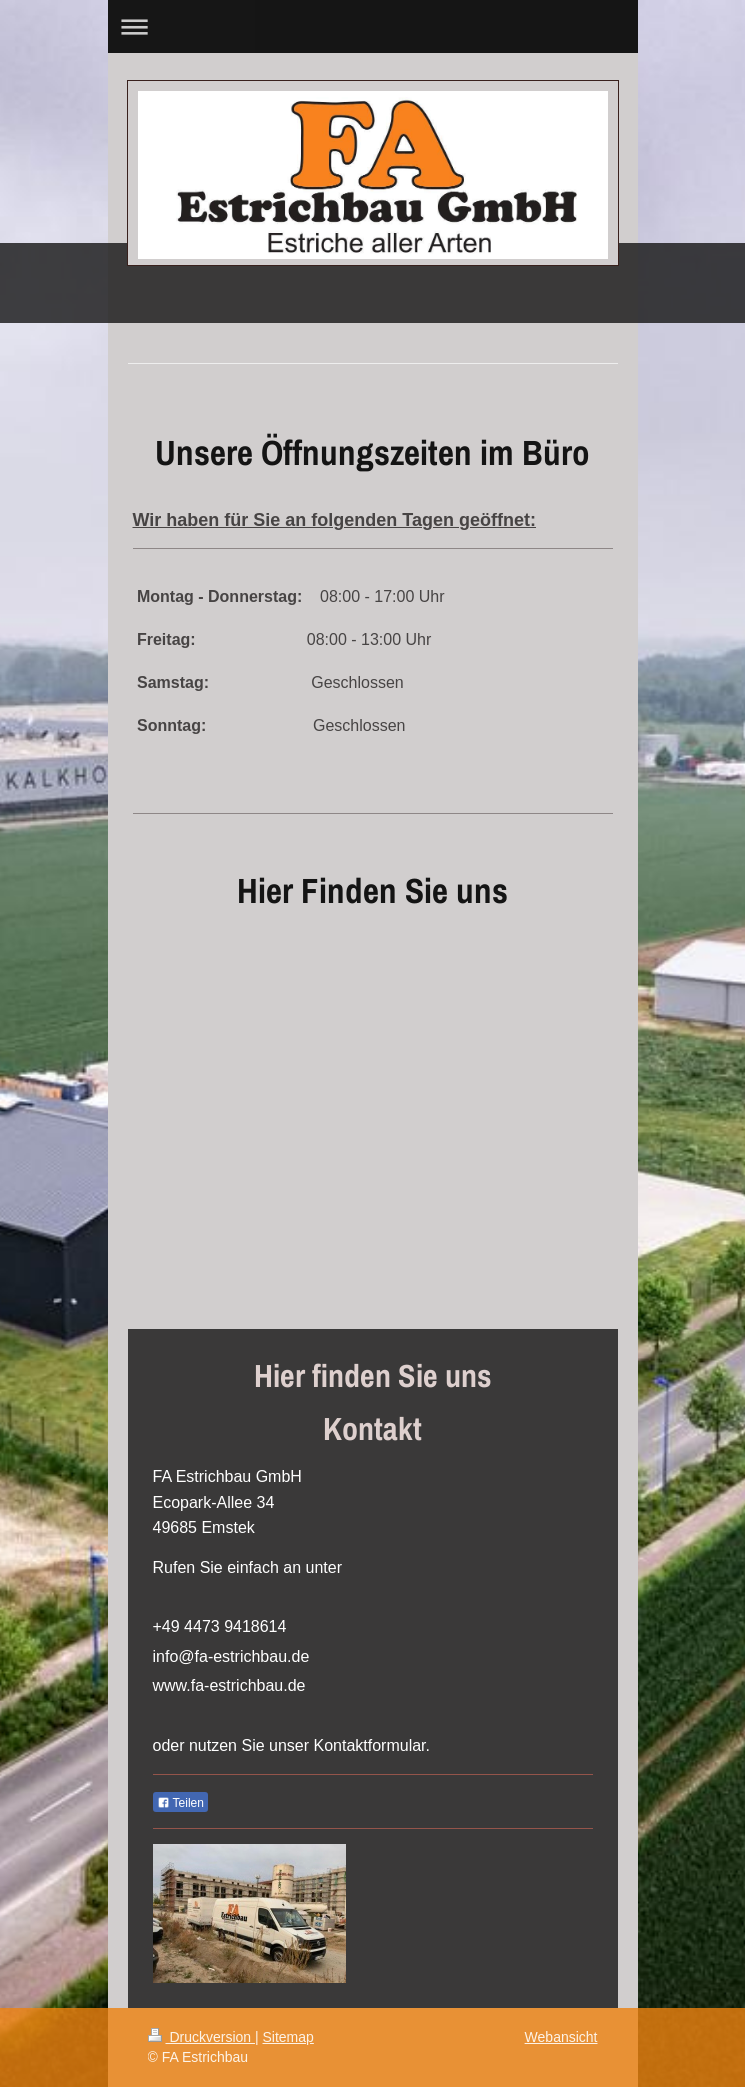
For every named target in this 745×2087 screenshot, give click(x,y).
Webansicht (561, 2037)
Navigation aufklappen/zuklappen (373, 26)
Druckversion (201, 2037)
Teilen (180, 1803)
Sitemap (288, 2037)
